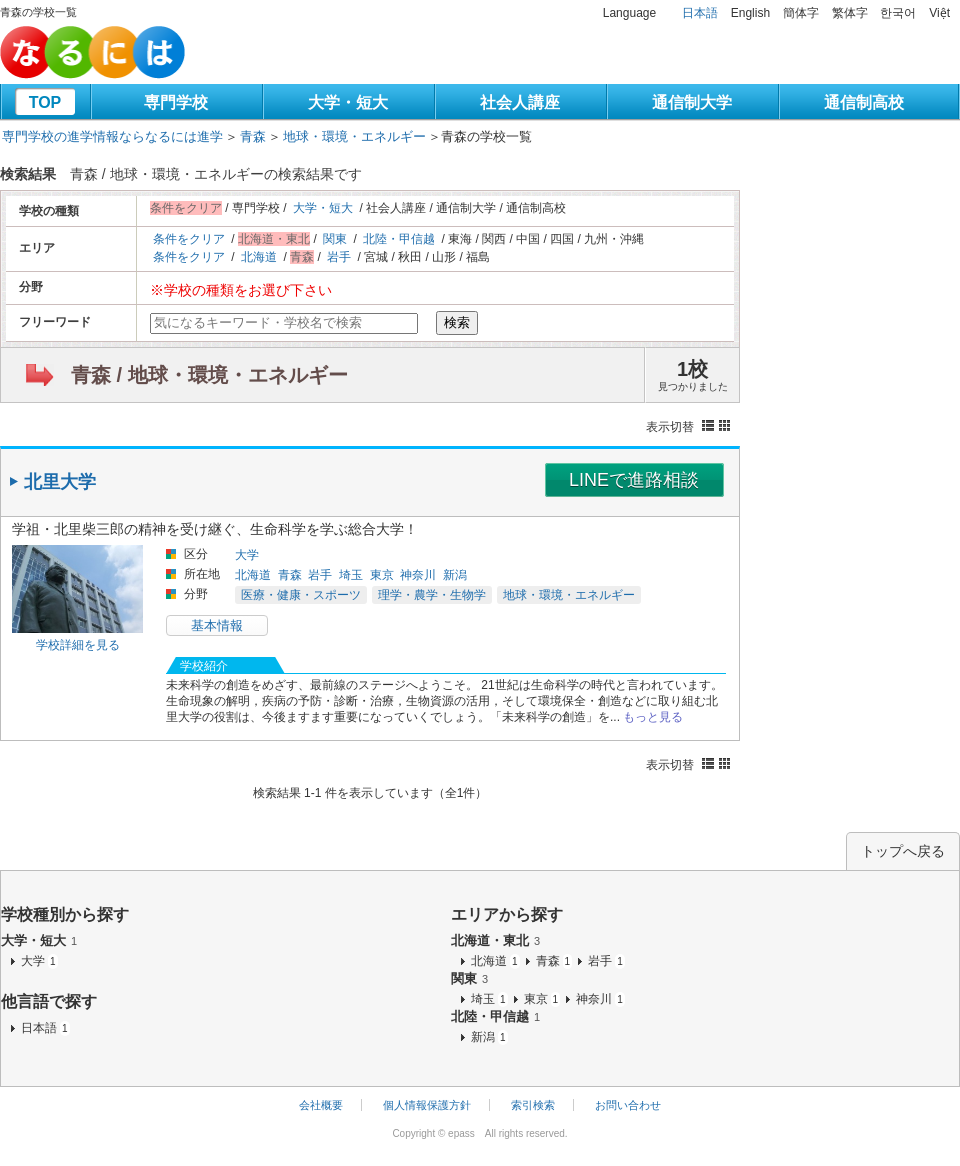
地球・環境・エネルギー (354, 136)
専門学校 (176, 102)
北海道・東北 (495, 940)
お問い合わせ (628, 1105)
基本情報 (217, 625)
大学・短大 (348, 102)
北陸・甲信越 (399, 239)
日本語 (700, 13)
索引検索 (533, 1105)
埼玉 (351, 575)
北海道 (259, 257)
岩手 (339, 257)
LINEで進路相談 (634, 480)
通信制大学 (692, 102)
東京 (382, 575)
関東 (335, 239)
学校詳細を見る (78, 645)
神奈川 (418, 575)
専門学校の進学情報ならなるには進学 (112, 136)
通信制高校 (864, 102)
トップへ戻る (903, 851)
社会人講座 (520, 102)
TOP (45, 102)
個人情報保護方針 (427, 1105)
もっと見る (653, 717)
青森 (253, 136)
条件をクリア (189, 239)
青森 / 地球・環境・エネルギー (209, 375)
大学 (247, 555)
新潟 (455, 575)
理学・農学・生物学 (432, 595)
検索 (457, 322)
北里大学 (60, 482)
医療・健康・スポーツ (301, 595)
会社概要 (321, 1105)
